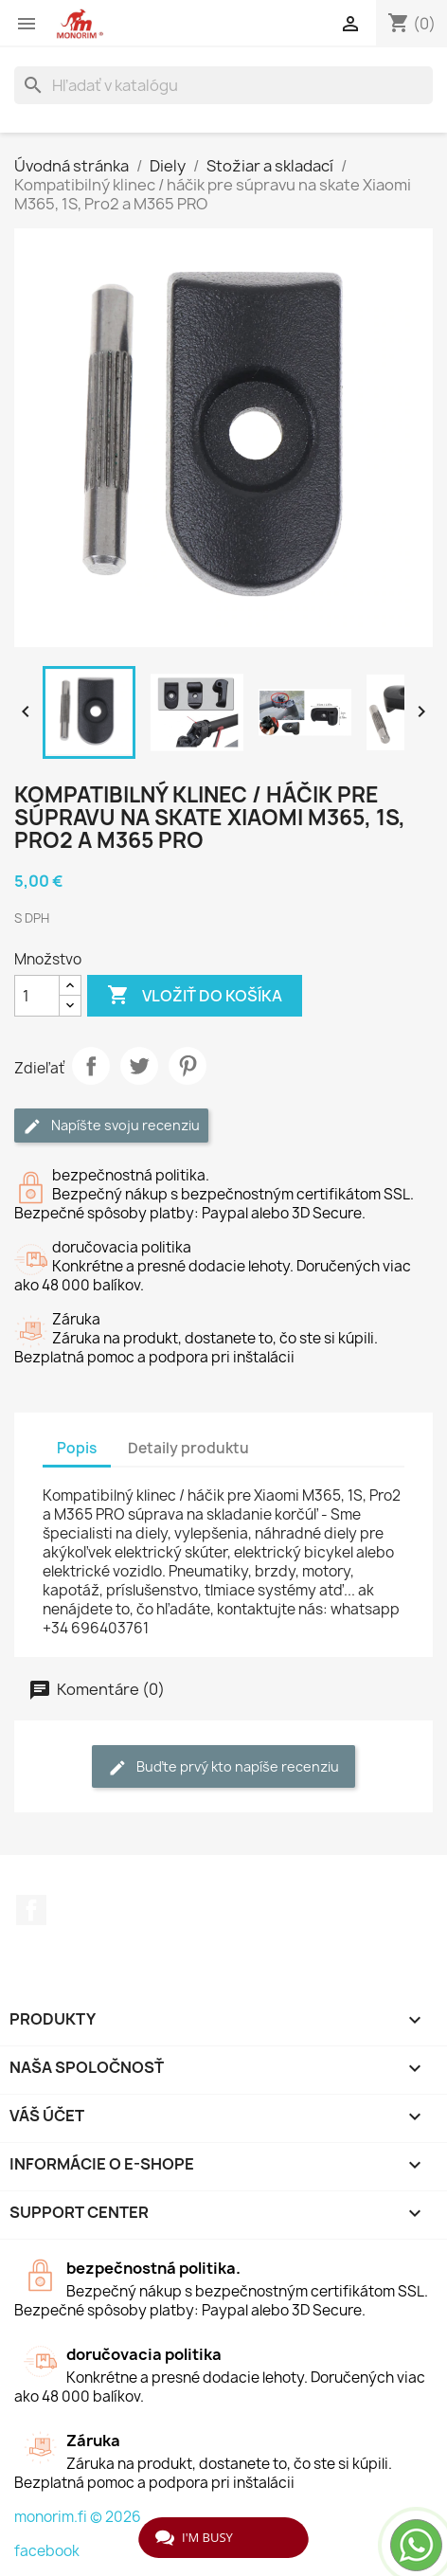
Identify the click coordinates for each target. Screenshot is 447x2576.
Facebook (31, 1910)
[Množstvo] (37, 996)
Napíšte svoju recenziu (111, 1126)
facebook (47, 2551)
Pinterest (187, 1066)
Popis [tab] (77, 1448)
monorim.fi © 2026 (77, 2517)
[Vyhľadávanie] (223, 85)
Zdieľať (91, 1066)
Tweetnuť (139, 1066)
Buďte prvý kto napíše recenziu (223, 1767)
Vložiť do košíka (194, 995)
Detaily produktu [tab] (188, 1448)
